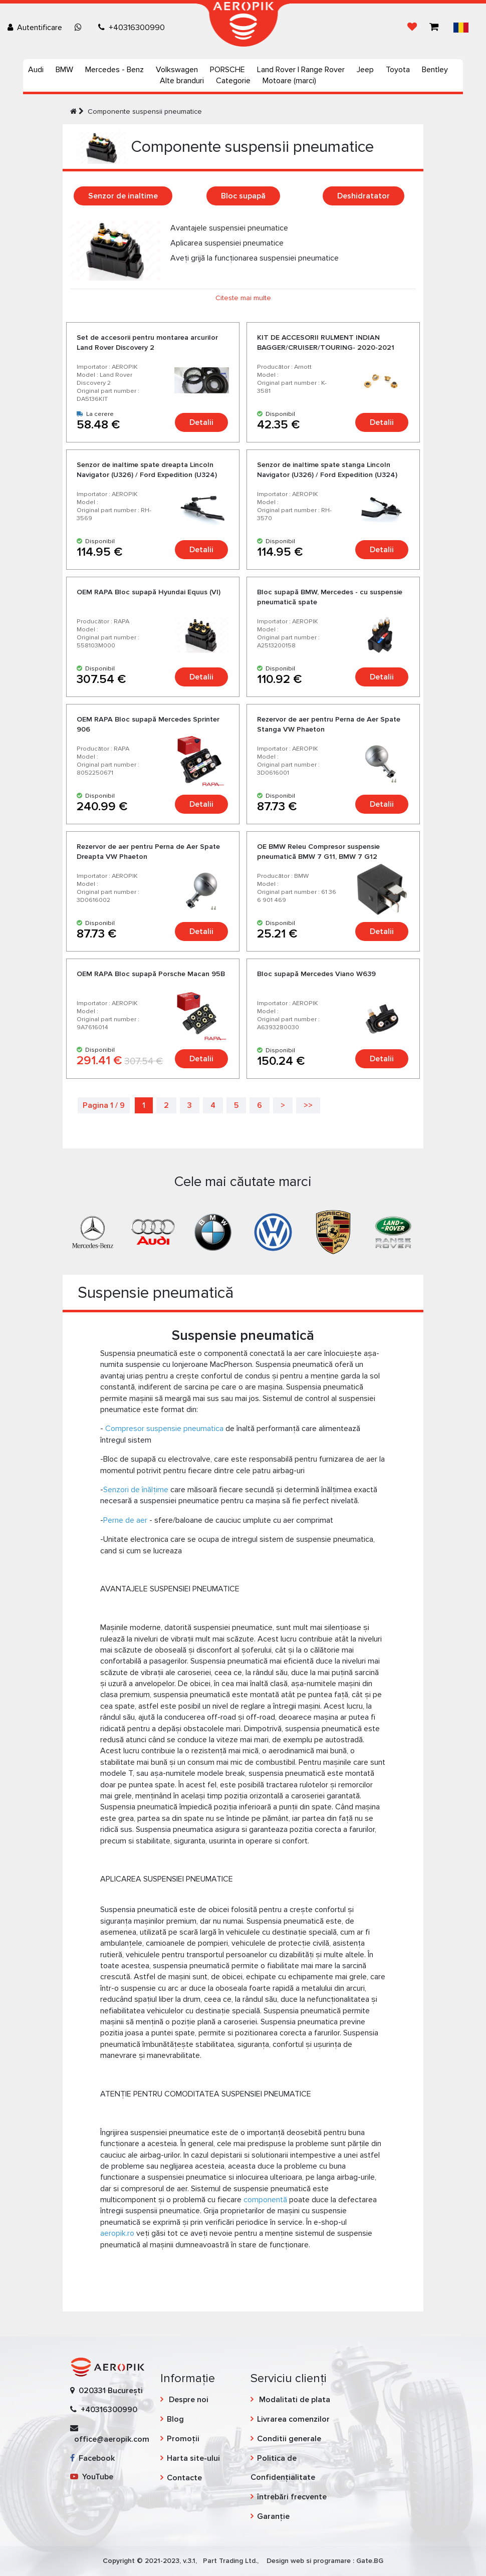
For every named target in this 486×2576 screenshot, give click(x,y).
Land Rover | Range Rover (301, 70)
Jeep (365, 70)
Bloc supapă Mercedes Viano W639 (316, 974)
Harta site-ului (193, 2458)
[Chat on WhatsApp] (80, 28)
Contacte (184, 2478)
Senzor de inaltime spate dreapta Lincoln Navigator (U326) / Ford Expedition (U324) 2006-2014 (147, 474)
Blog (175, 2419)
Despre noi (187, 2400)
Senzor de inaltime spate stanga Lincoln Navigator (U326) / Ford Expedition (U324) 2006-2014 (327, 474)
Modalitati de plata (293, 2400)
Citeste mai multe (243, 298)
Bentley (435, 70)
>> (308, 1105)
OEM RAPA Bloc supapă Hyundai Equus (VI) (148, 592)
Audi (36, 70)
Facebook (92, 2458)
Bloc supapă (243, 196)
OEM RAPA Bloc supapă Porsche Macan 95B (151, 974)
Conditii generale (289, 2439)
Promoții (183, 2439)
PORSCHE (227, 70)
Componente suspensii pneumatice (145, 111)
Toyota (398, 70)
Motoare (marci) (289, 81)
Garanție (273, 2516)
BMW (64, 70)
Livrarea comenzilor (293, 2419)
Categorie (233, 81)
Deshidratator (363, 196)
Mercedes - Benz (114, 70)
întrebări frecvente (292, 2497)
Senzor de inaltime (123, 196)
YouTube (91, 2477)
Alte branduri (182, 81)
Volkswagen (177, 70)
